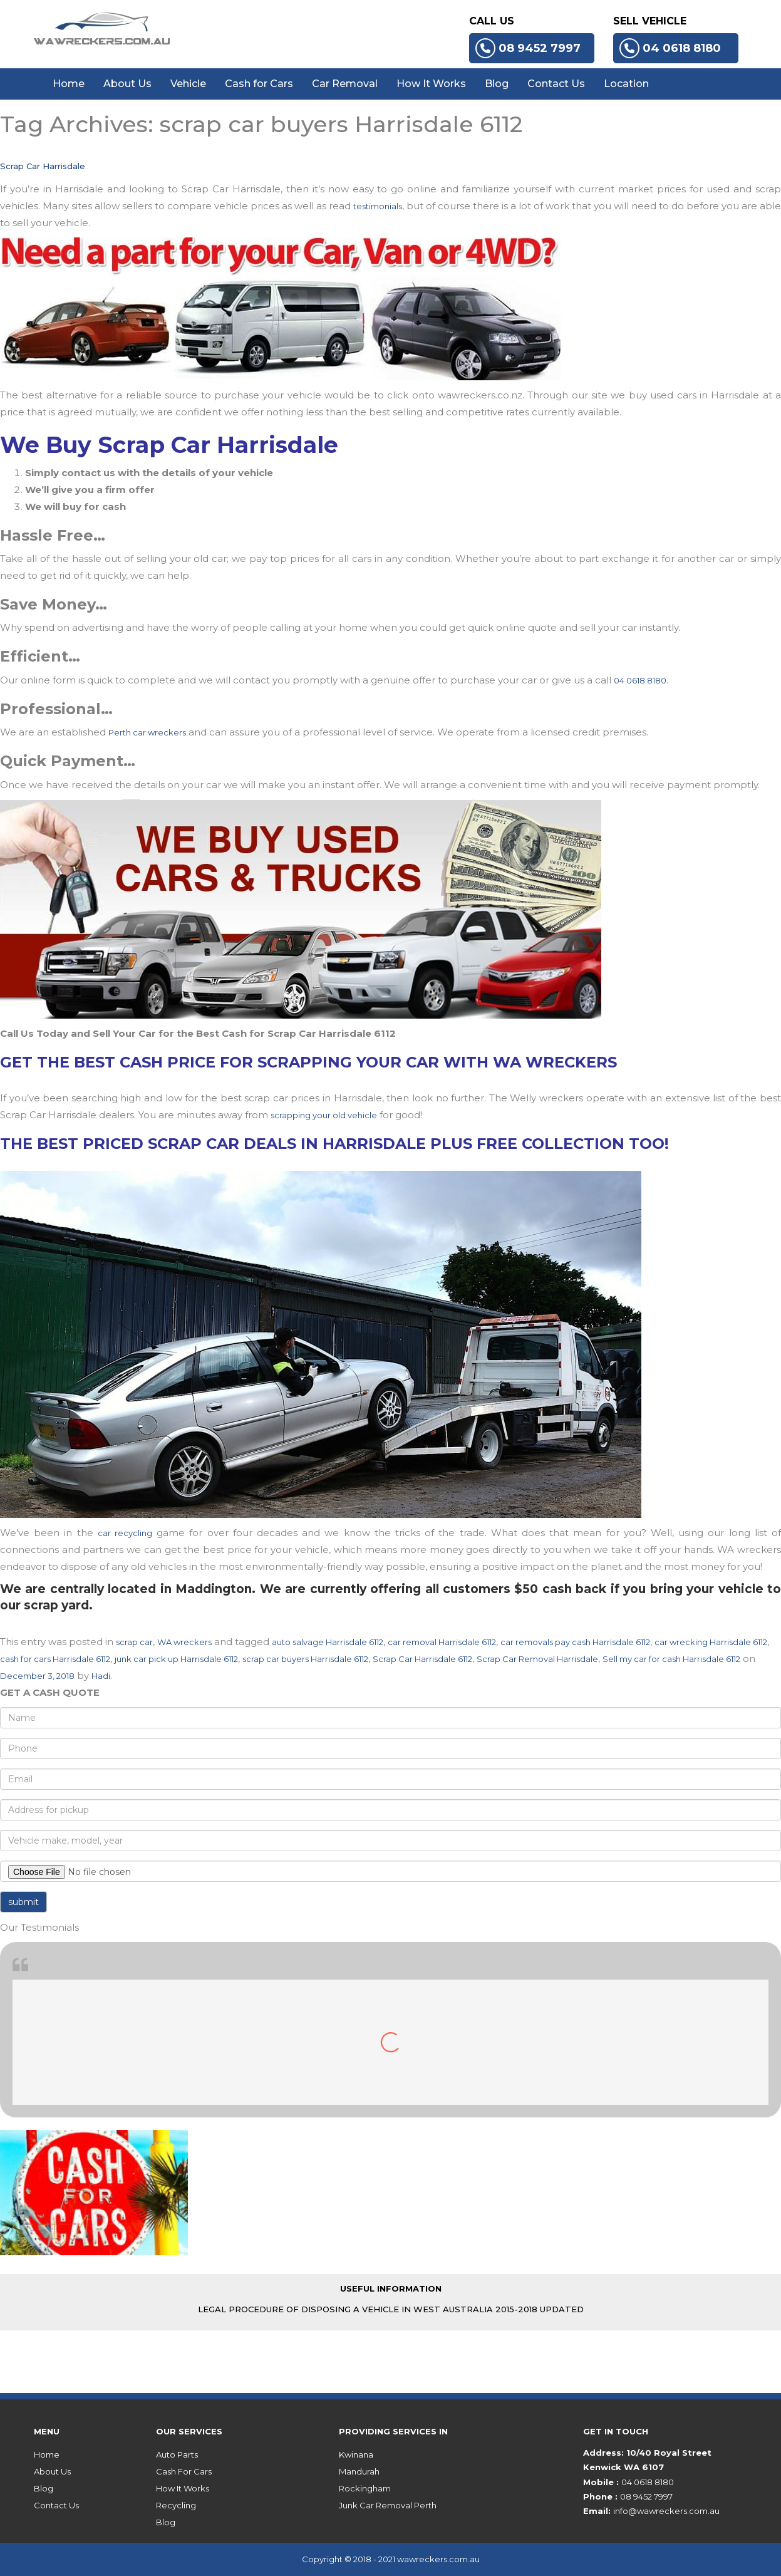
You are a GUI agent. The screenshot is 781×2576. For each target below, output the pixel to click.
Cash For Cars (184, 2471)
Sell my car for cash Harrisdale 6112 (671, 1659)
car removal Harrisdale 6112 (442, 1642)
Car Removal (345, 84)
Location (626, 84)
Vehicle (188, 84)
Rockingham (365, 2488)
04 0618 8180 (670, 48)
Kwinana (356, 2454)
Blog (497, 84)
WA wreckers (184, 1642)
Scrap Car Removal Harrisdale (537, 1659)
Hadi (100, 1676)
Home (69, 84)
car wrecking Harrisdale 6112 (710, 1642)
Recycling (176, 2505)
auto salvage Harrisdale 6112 (327, 1642)
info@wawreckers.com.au (666, 2511)
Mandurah (359, 2471)
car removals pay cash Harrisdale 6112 (575, 1642)
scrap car (134, 1642)
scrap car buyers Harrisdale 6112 (305, 1659)
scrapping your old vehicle (324, 1115)
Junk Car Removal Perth (388, 2505)
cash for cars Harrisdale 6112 (55, 1659)
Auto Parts (177, 2454)
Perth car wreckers (147, 732)
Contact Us (556, 84)
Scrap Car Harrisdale (42, 166)
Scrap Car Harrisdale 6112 (422, 1659)
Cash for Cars (259, 84)
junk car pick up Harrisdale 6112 (176, 1659)
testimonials (377, 206)
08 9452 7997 (528, 48)
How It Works (431, 84)
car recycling (125, 1533)
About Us (127, 84)
